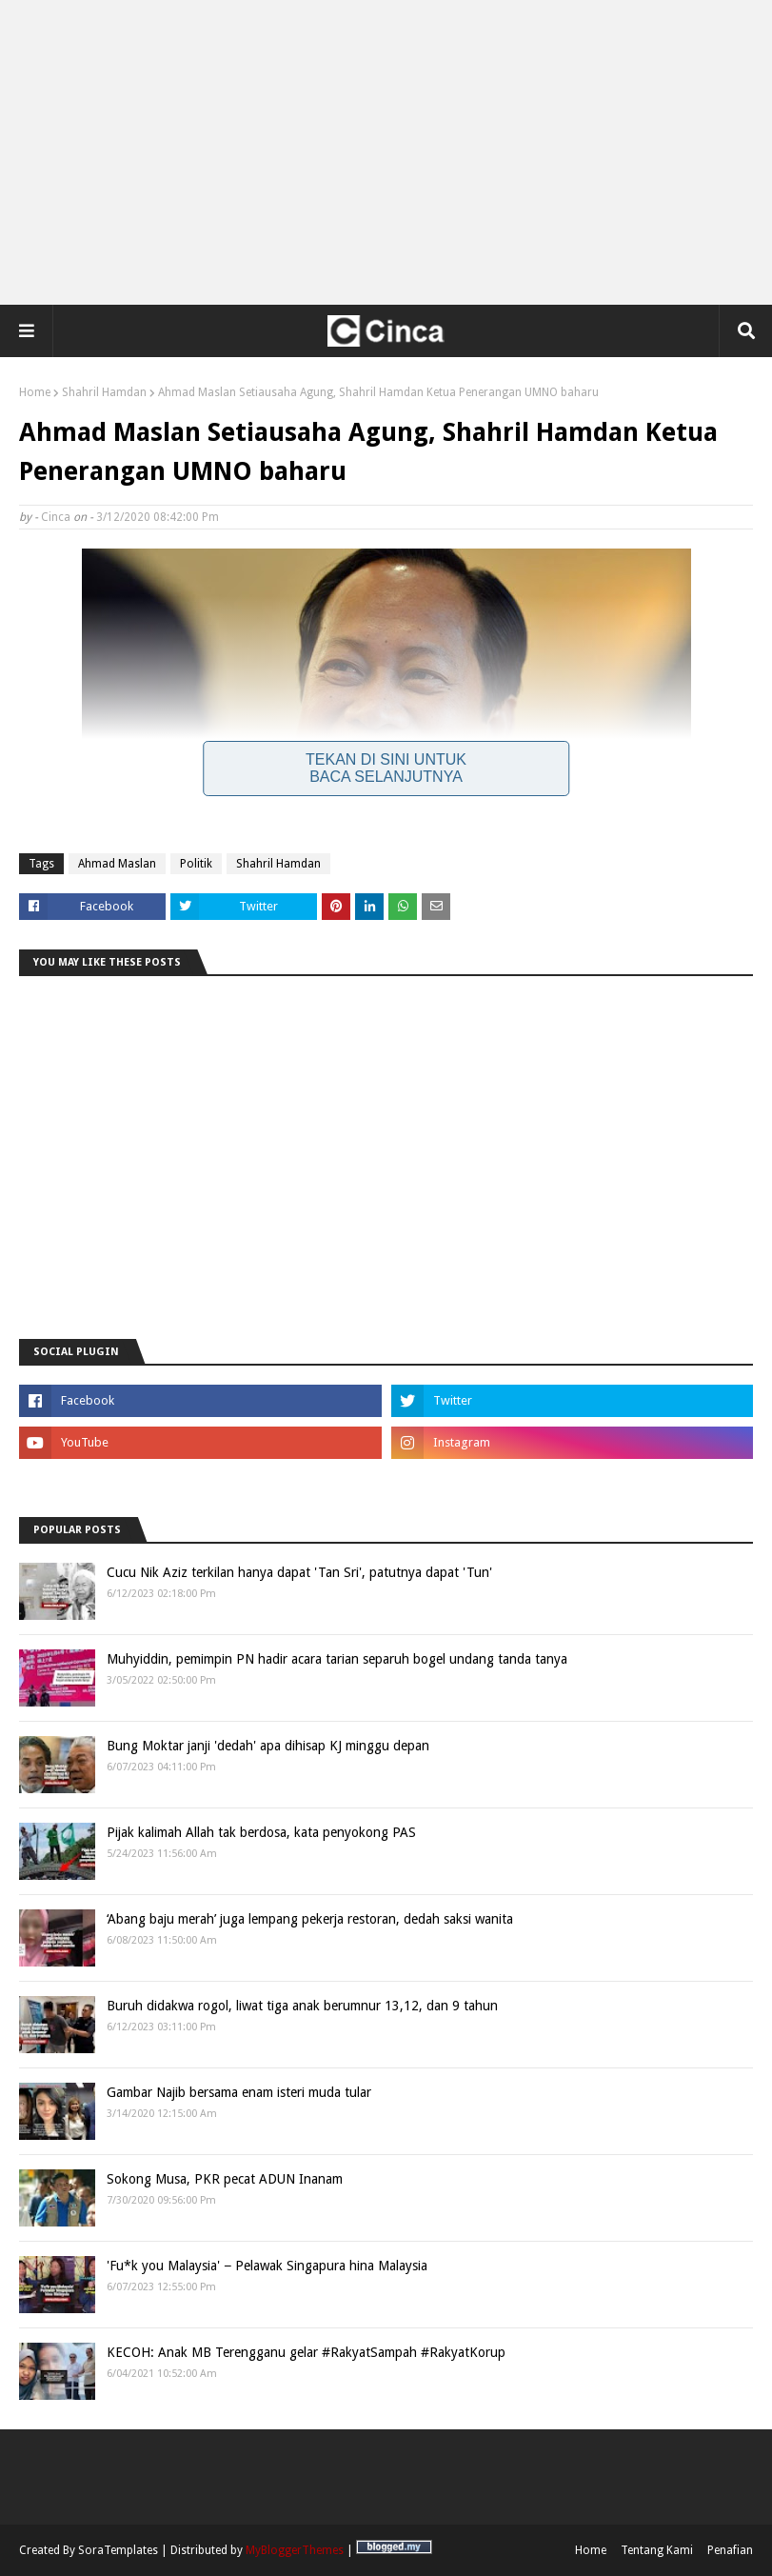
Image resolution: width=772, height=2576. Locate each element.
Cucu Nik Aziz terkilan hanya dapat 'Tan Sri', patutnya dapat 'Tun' (299, 1572)
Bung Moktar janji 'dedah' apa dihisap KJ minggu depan (268, 1745)
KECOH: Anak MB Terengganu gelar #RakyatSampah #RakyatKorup (306, 2352)
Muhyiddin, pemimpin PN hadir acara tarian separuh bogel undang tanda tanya (337, 1659)
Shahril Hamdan (104, 392)
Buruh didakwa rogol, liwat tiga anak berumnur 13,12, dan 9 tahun (302, 2005)
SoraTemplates (118, 2550)
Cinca (55, 517)
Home (34, 392)
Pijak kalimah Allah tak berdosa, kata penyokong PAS (261, 1832)
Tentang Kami (657, 2550)
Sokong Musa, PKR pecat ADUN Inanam (225, 2179)
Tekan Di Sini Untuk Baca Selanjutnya (386, 768)
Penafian (730, 2550)
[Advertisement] (386, 152)
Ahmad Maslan (117, 863)
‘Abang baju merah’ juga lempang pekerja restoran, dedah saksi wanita (310, 1919)
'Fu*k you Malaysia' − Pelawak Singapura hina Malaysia (267, 2265)
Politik (196, 863)
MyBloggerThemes (295, 2550)
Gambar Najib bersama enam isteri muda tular (239, 2092)
